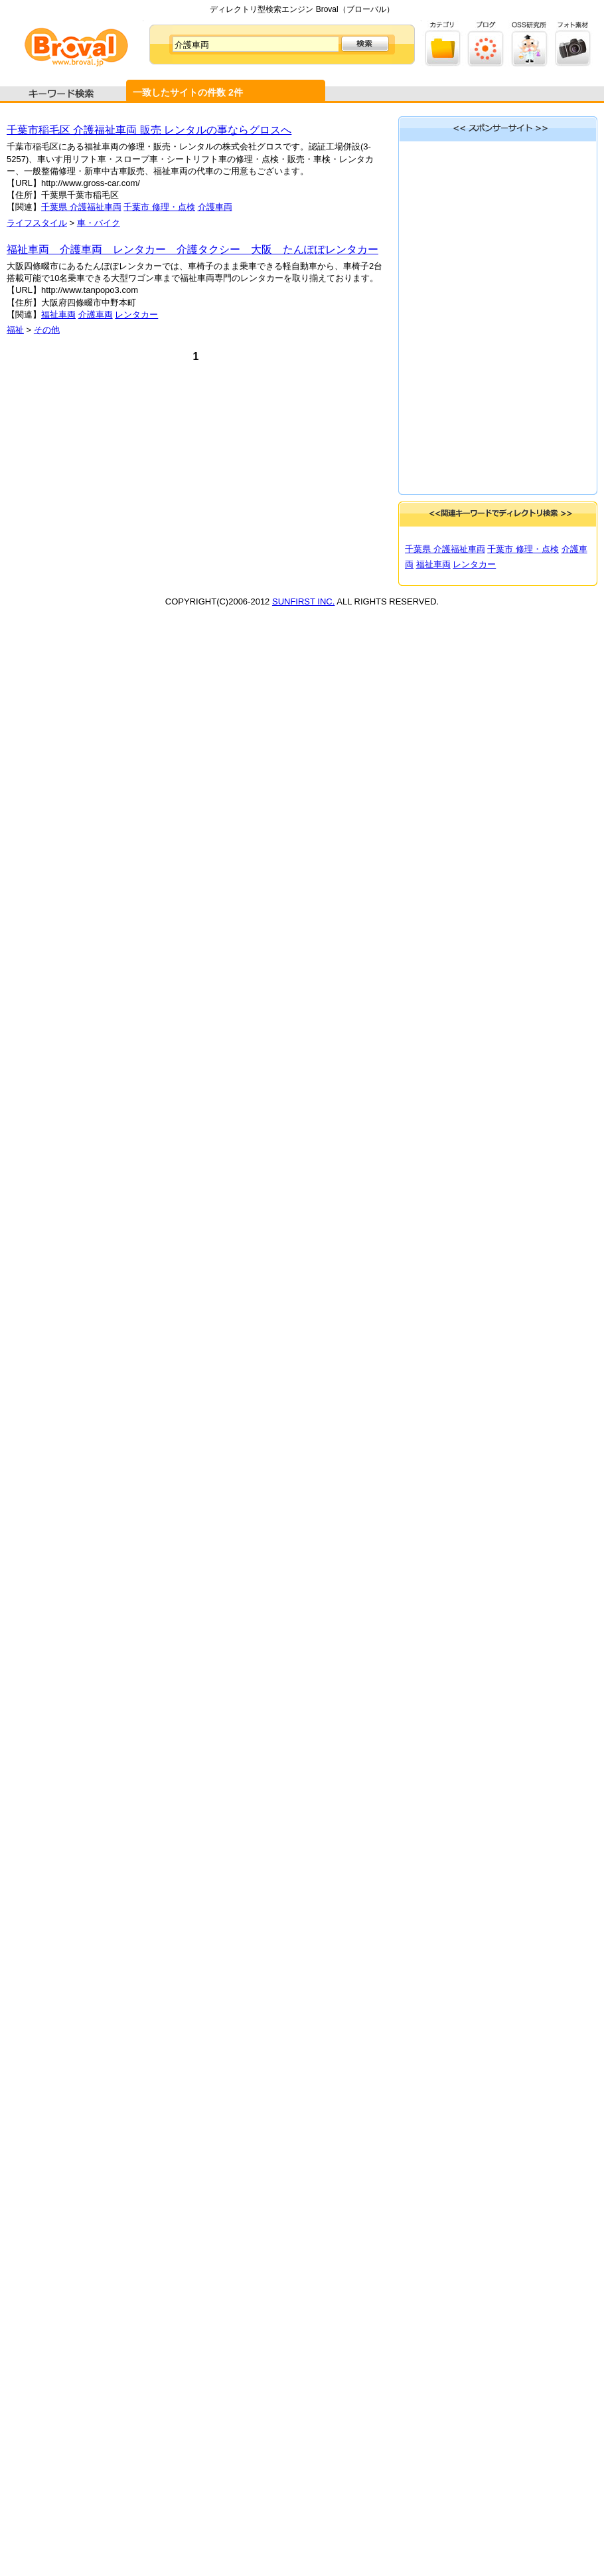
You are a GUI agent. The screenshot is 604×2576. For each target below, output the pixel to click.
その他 (47, 330)
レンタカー (136, 315)
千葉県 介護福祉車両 (81, 207)
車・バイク (98, 223)
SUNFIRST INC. (303, 601)
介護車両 (215, 207)
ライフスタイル (37, 223)
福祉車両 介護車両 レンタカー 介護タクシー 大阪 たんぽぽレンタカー (192, 249)
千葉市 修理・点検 (159, 207)
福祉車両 (58, 315)
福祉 (15, 330)
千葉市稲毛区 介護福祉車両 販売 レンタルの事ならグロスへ (149, 130)
